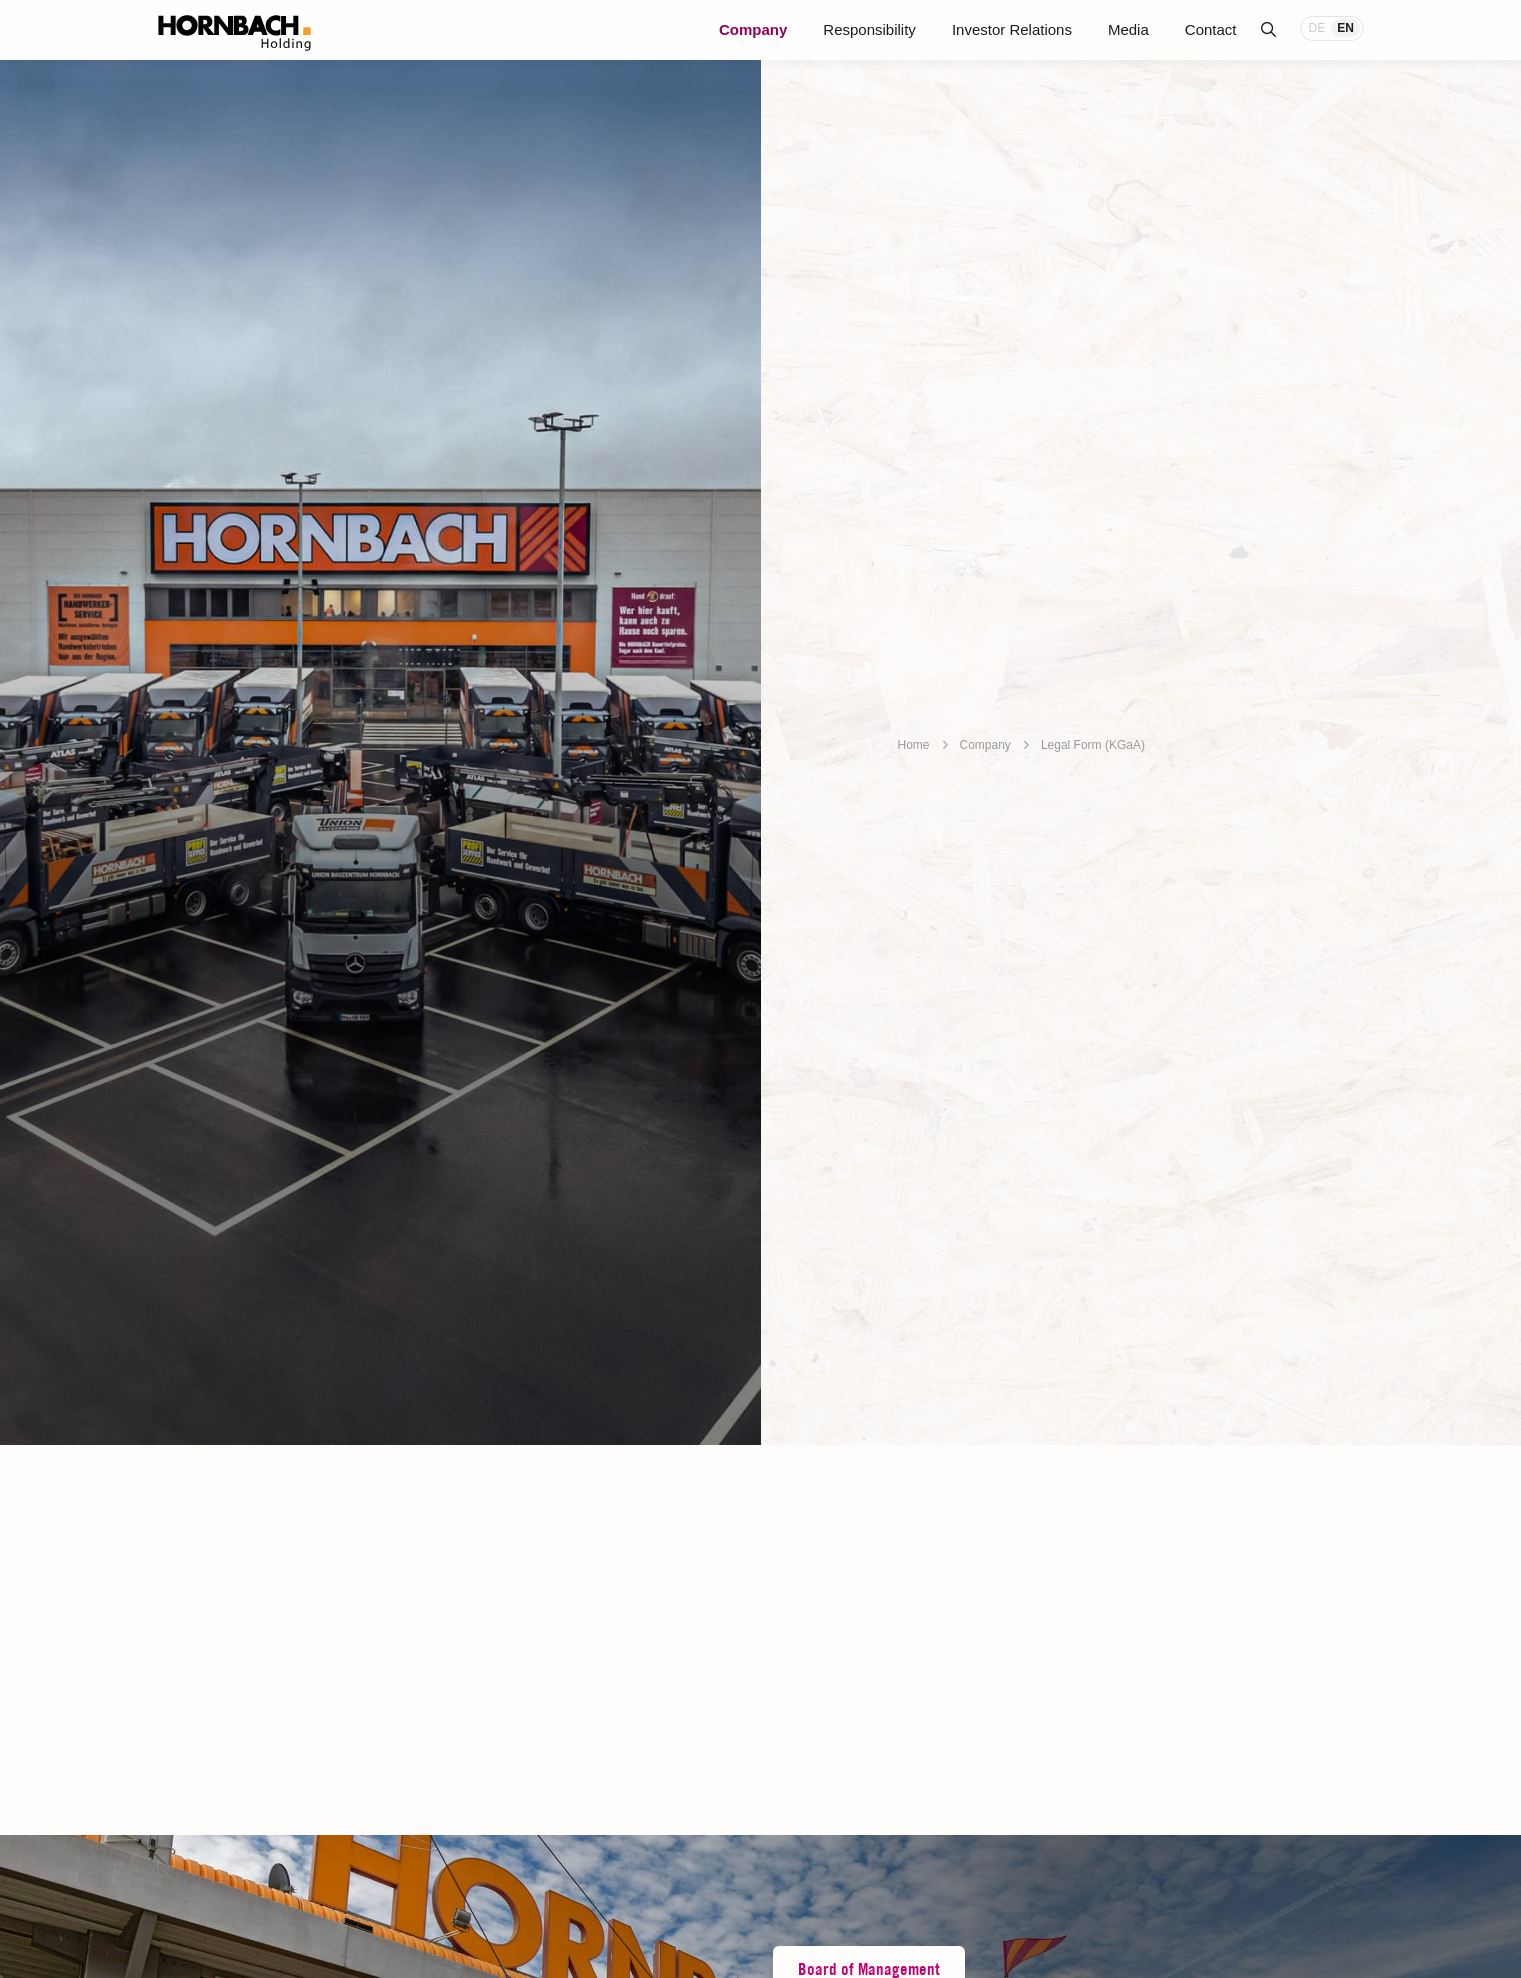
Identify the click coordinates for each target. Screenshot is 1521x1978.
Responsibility (869, 29)
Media (1128, 29)
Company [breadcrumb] (985, 745)
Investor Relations (1012, 29)
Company (753, 29)
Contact (1211, 29)
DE (1317, 28)
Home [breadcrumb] (914, 745)
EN (1345, 28)
